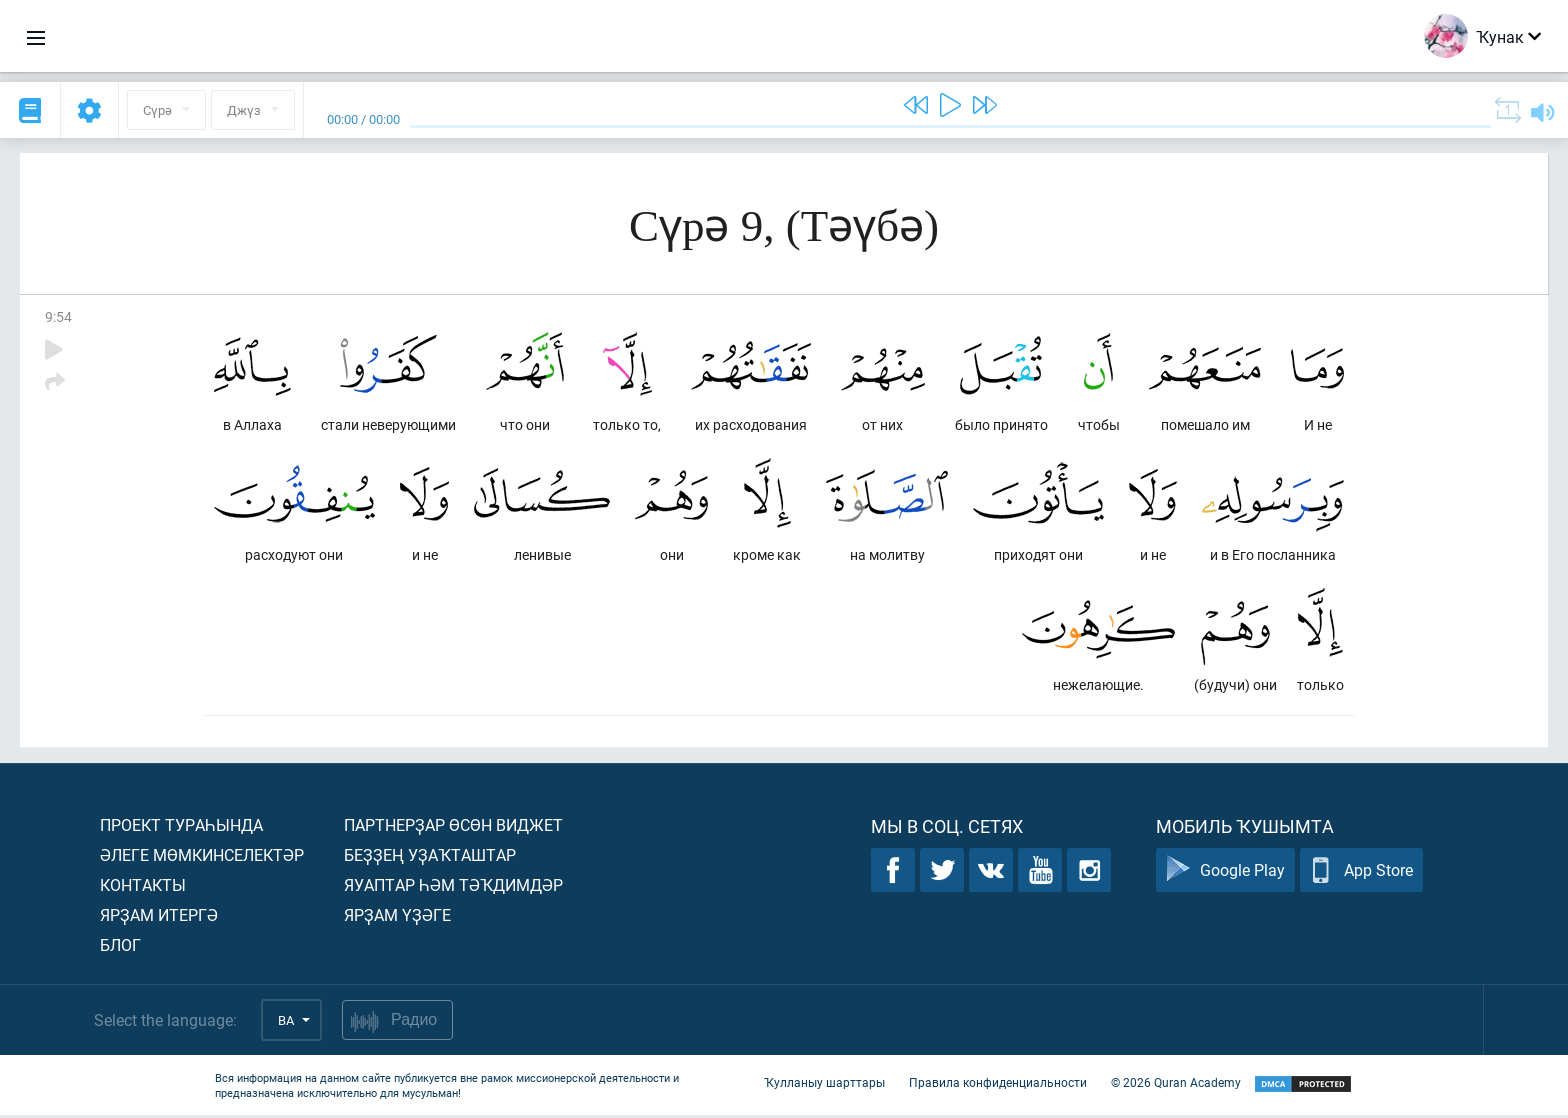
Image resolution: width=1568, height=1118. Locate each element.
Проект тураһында (181, 827)
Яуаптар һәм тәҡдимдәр (453, 887)
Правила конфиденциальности (998, 1086)
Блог (120, 947)
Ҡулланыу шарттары (824, 1086)
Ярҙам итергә (159, 917)
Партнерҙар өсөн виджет (453, 827)
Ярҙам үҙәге (397, 917)
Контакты (143, 887)
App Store (1361, 873)
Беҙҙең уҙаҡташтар (430, 857)
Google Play (1225, 873)
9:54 (58, 316)
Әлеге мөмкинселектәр (202, 857)
